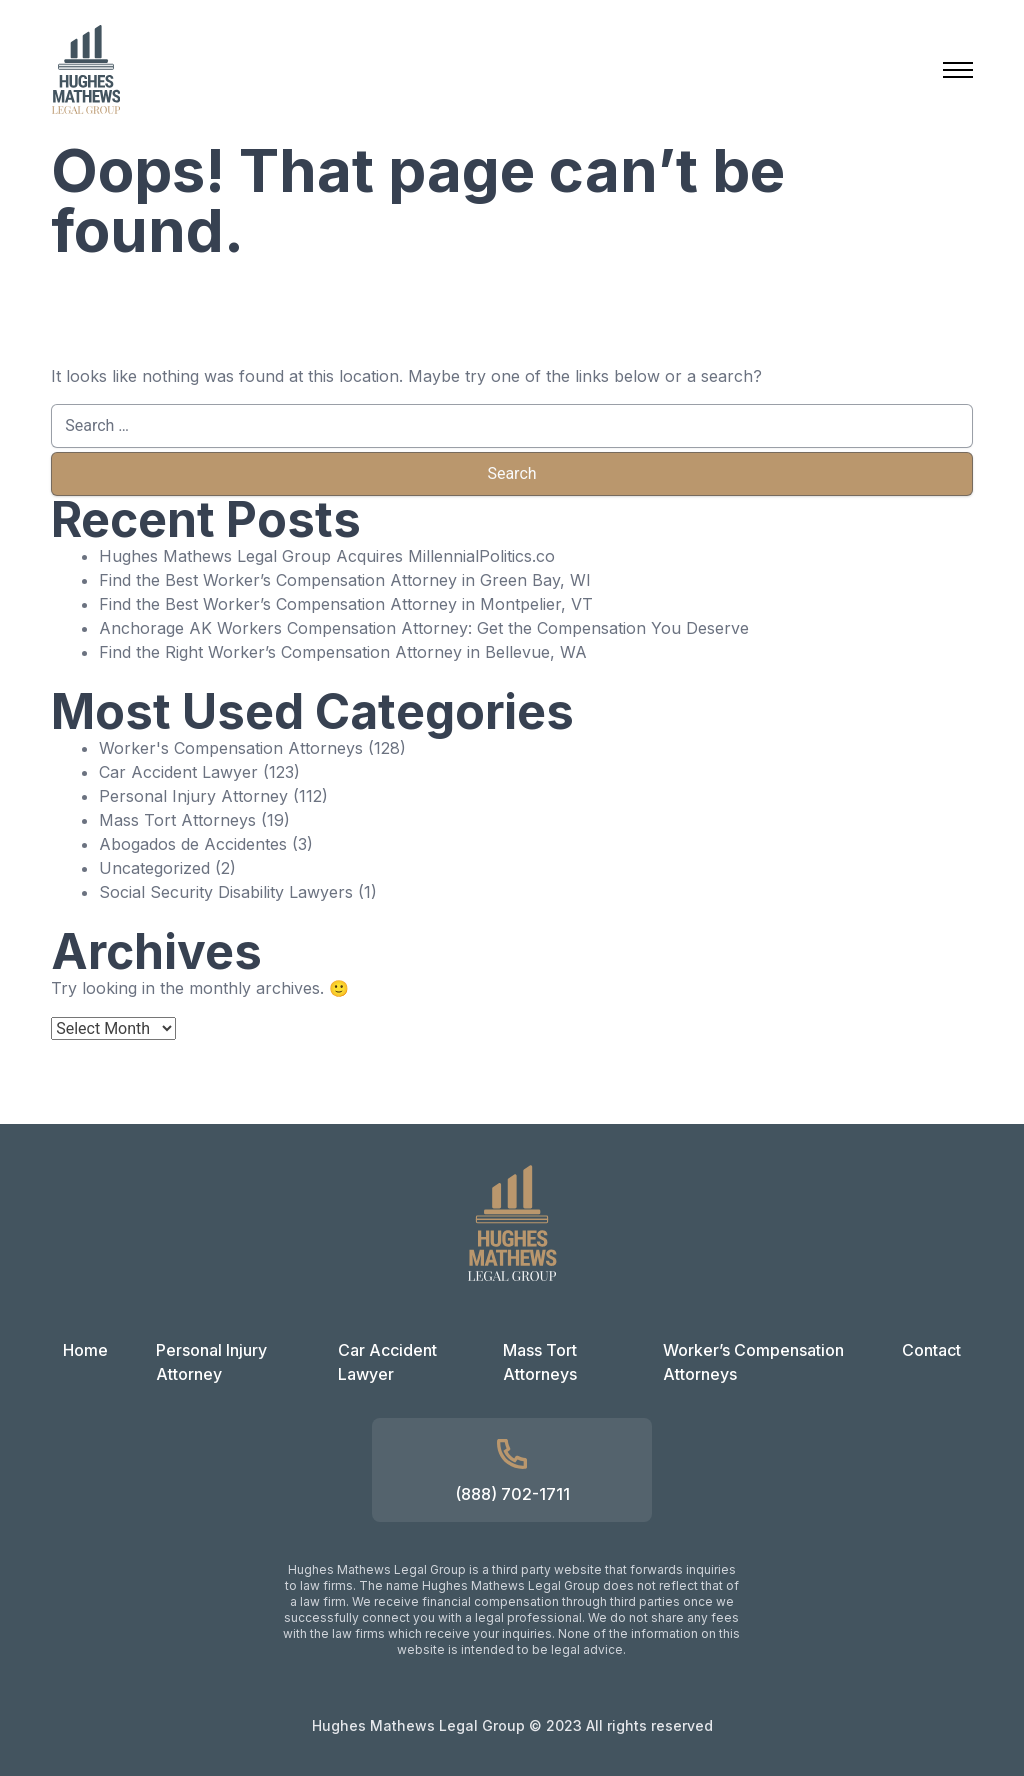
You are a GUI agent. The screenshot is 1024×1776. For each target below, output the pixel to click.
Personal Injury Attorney (193, 796)
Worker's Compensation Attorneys (231, 748)
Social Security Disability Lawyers (226, 892)
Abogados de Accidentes (193, 844)
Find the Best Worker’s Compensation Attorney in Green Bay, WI (345, 580)
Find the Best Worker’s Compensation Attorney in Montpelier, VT (346, 604)
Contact (931, 1350)
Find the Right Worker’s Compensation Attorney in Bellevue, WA (343, 652)
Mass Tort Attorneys (177, 820)
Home (85, 1350)
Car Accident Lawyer (178, 772)
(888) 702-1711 (512, 1494)
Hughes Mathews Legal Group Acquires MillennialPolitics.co (327, 556)
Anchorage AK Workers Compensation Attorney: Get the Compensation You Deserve (424, 628)
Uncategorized (154, 868)
